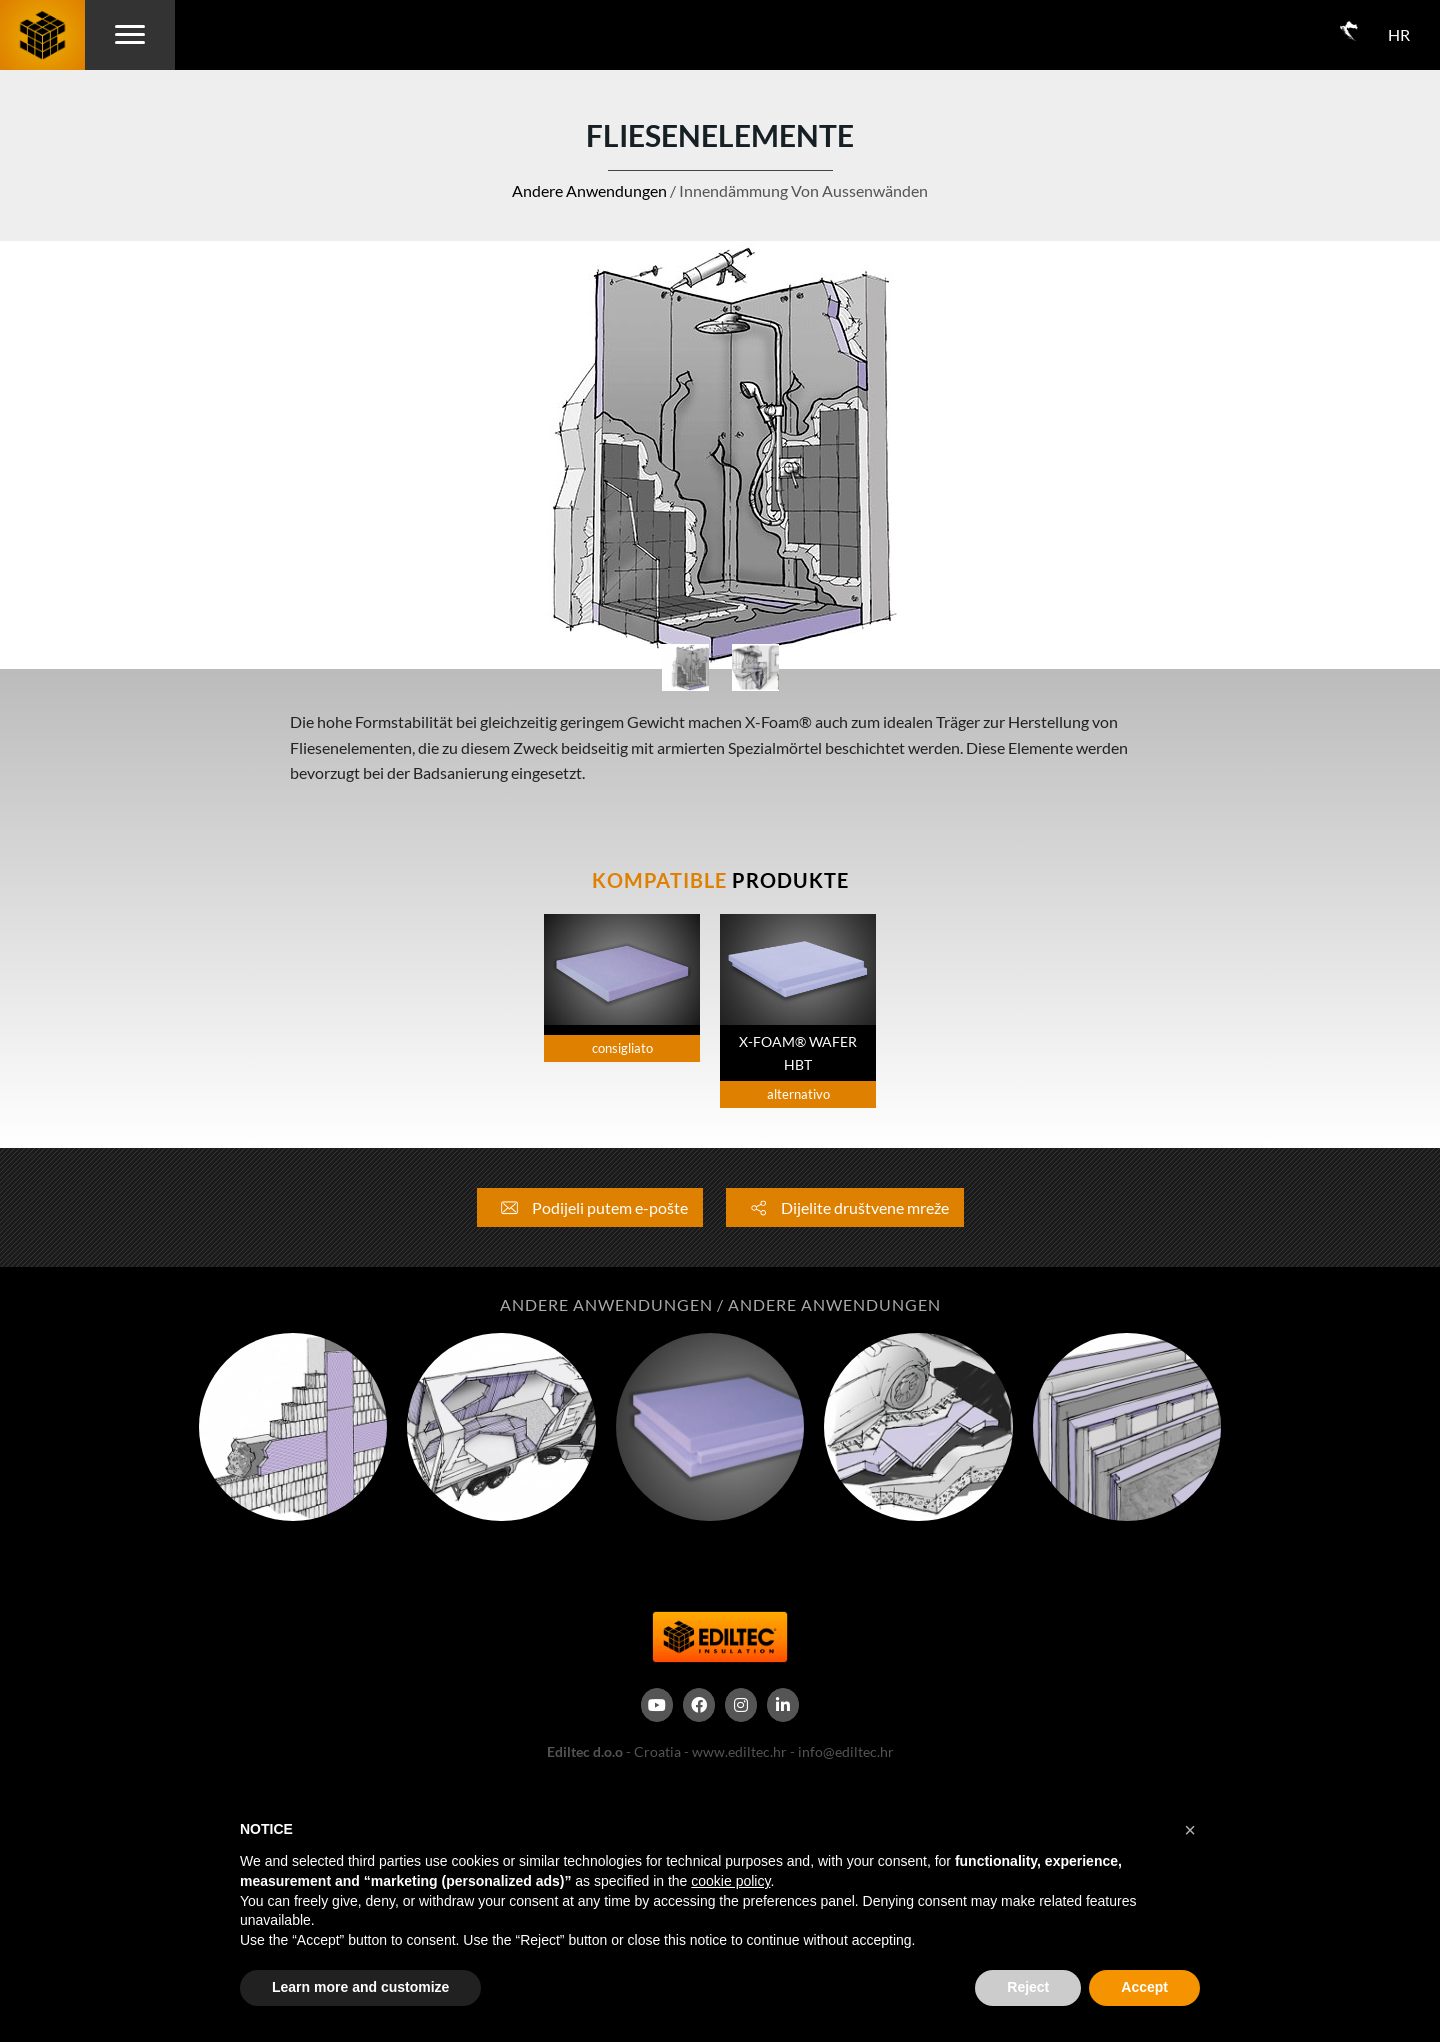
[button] (1190, 1830)
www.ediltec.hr (739, 1751)
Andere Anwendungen (589, 190)
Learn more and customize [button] (360, 1987)
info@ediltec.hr (846, 1751)
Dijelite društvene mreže (845, 1207)
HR (1399, 34)
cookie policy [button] (730, 1881)
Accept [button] (1144, 1987)
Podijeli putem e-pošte (590, 1207)
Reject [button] (1028, 1987)
